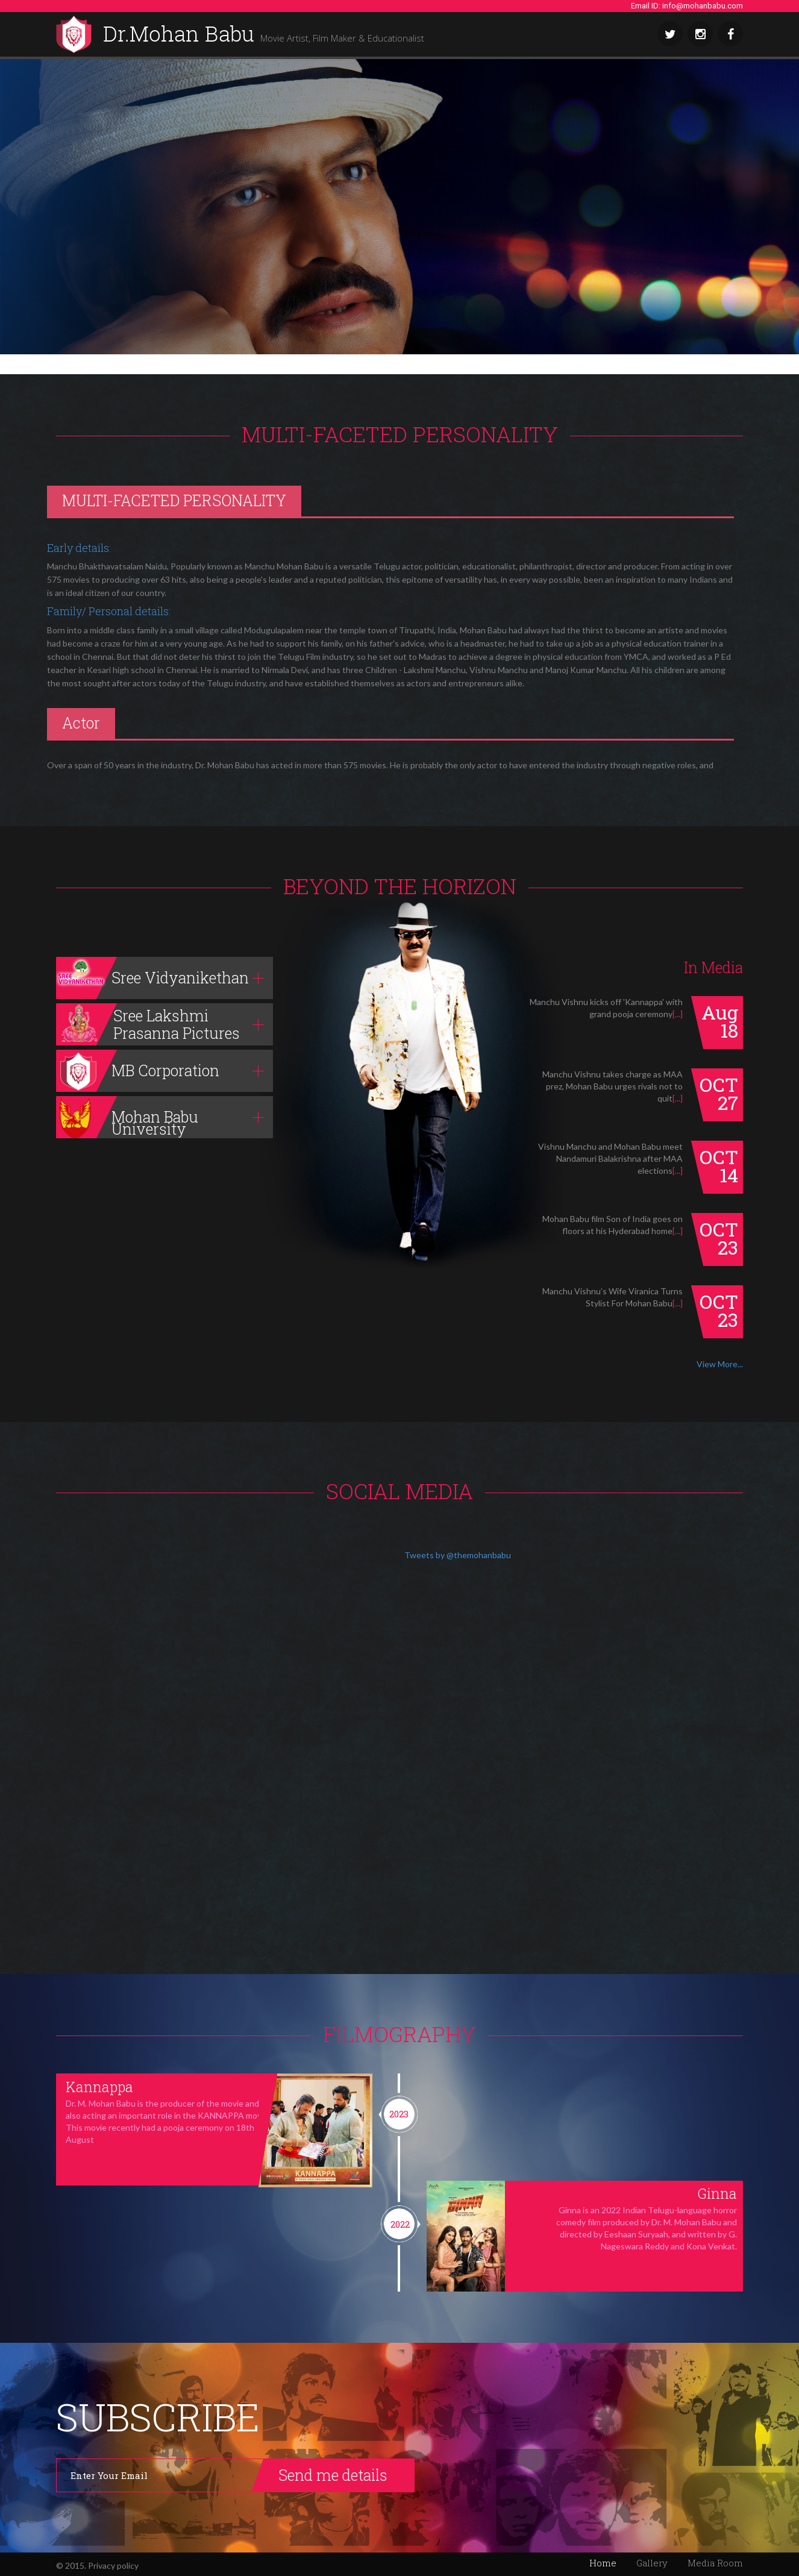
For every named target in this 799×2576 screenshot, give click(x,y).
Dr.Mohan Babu (263, 35)
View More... (720, 1364)
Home (602, 2563)
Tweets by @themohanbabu (457, 1555)
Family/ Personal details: (109, 611)
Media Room (715, 2563)
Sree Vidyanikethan (152, 978)
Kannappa (99, 2087)
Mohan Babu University (127, 1117)
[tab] (164, 978)
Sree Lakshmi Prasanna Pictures (148, 1024)
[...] (677, 1014)
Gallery (652, 2563)
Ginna (717, 2193)
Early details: (79, 548)
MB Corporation (137, 1071)
